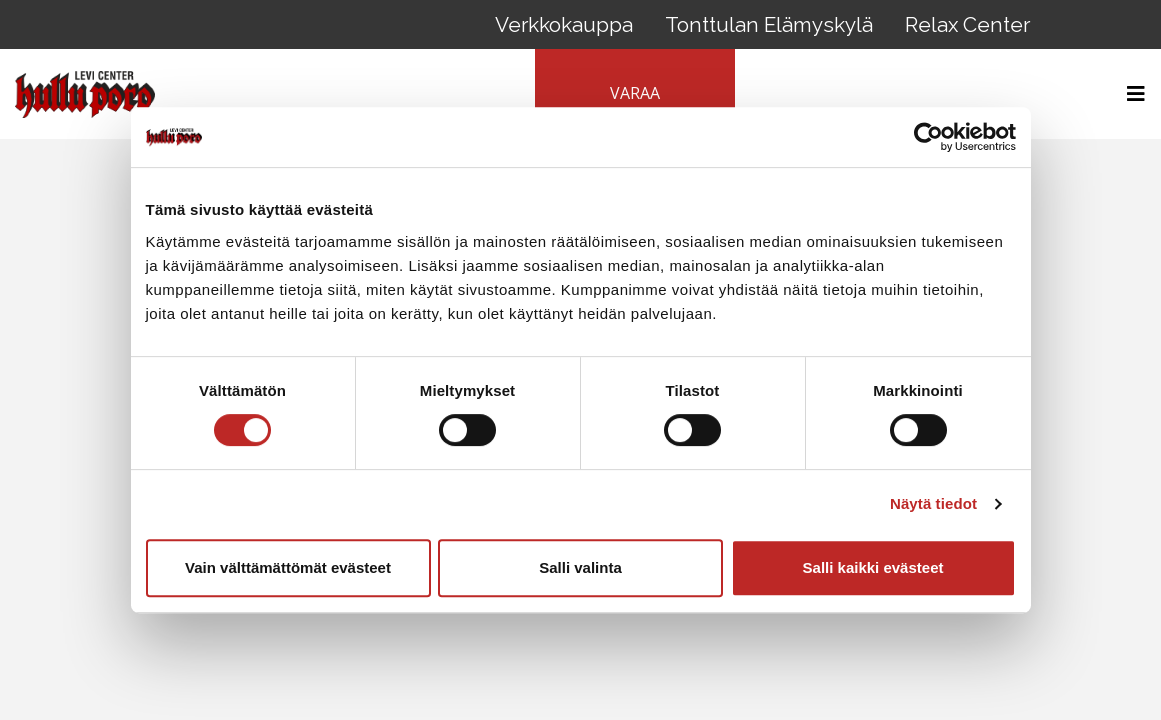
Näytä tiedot (933, 503)
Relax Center (967, 24)
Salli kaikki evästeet (873, 567)
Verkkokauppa (564, 24)
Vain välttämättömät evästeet (288, 567)
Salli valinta (580, 567)
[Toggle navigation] (1130, 94)
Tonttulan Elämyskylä (769, 24)
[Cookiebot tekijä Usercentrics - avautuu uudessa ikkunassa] (928, 137)
